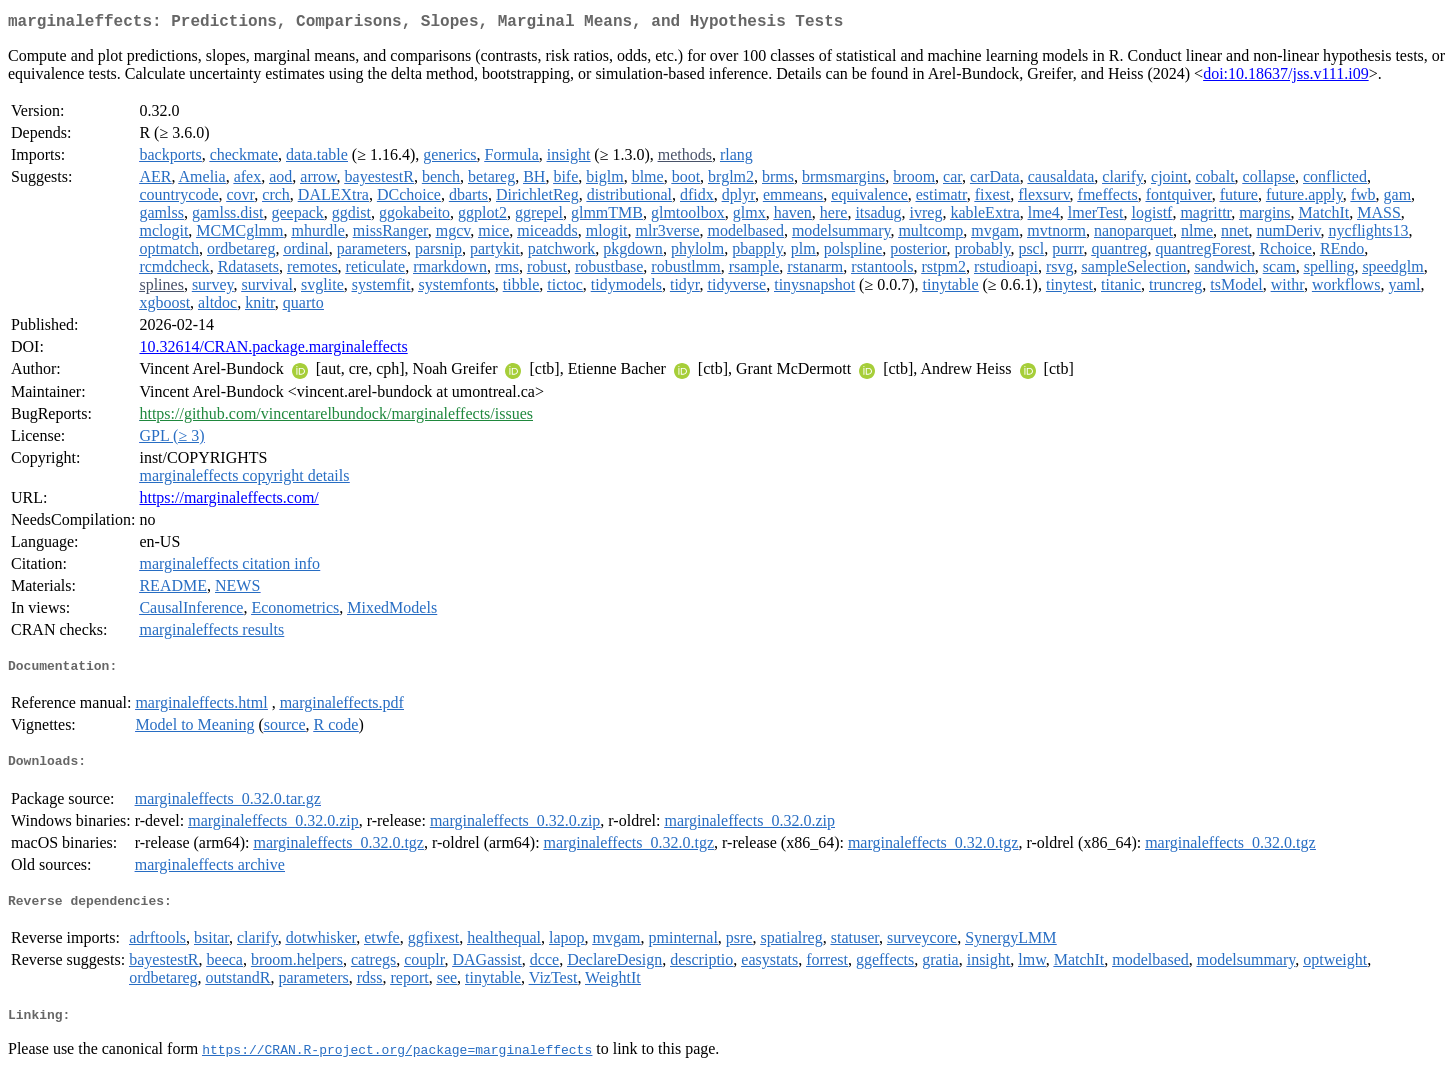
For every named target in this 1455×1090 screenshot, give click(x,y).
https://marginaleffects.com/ (228, 501)
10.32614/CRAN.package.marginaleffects (273, 350)
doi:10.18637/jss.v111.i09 (1286, 77)
